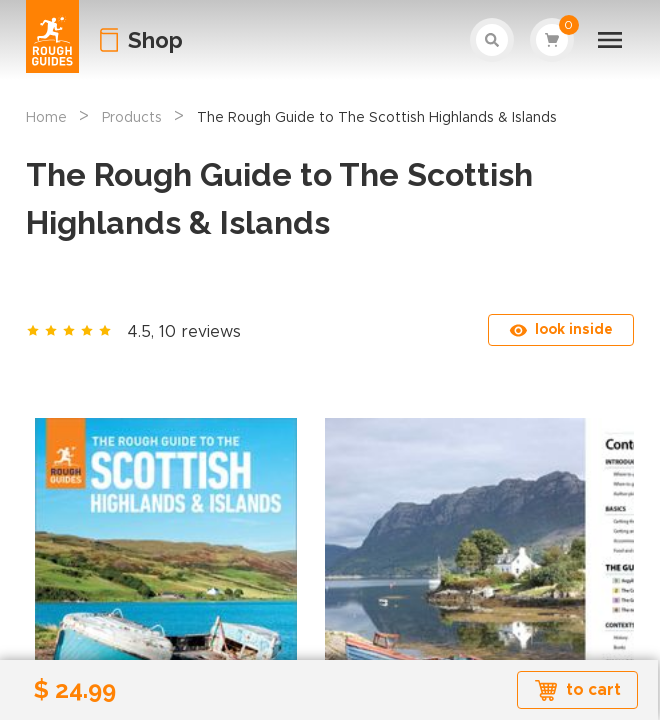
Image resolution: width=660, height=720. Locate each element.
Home (46, 118)
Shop (155, 40)
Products (132, 118)
